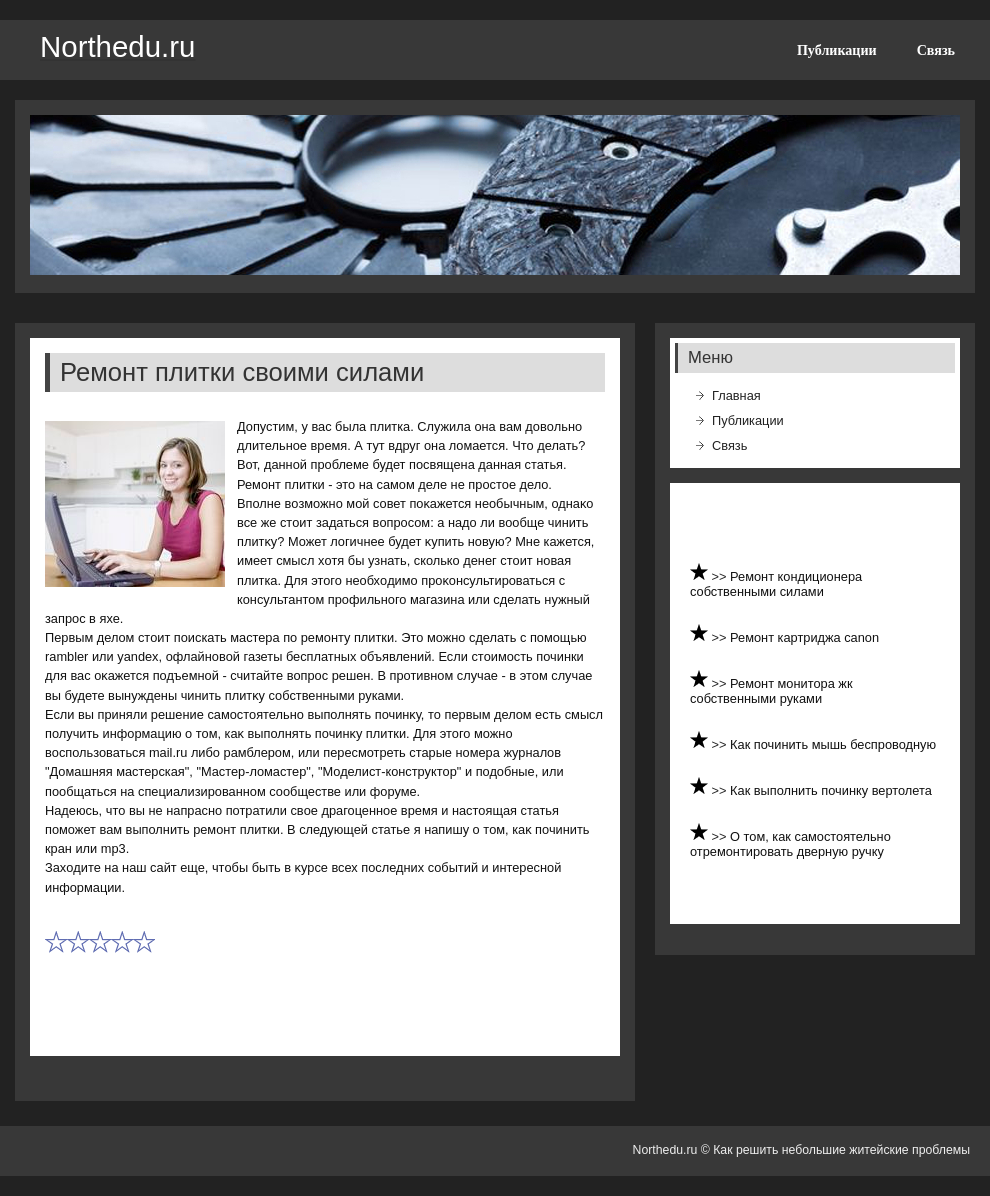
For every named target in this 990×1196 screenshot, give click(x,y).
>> (721, 576)
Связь (936, 50)
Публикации (837, 50)
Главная (736, 395)
